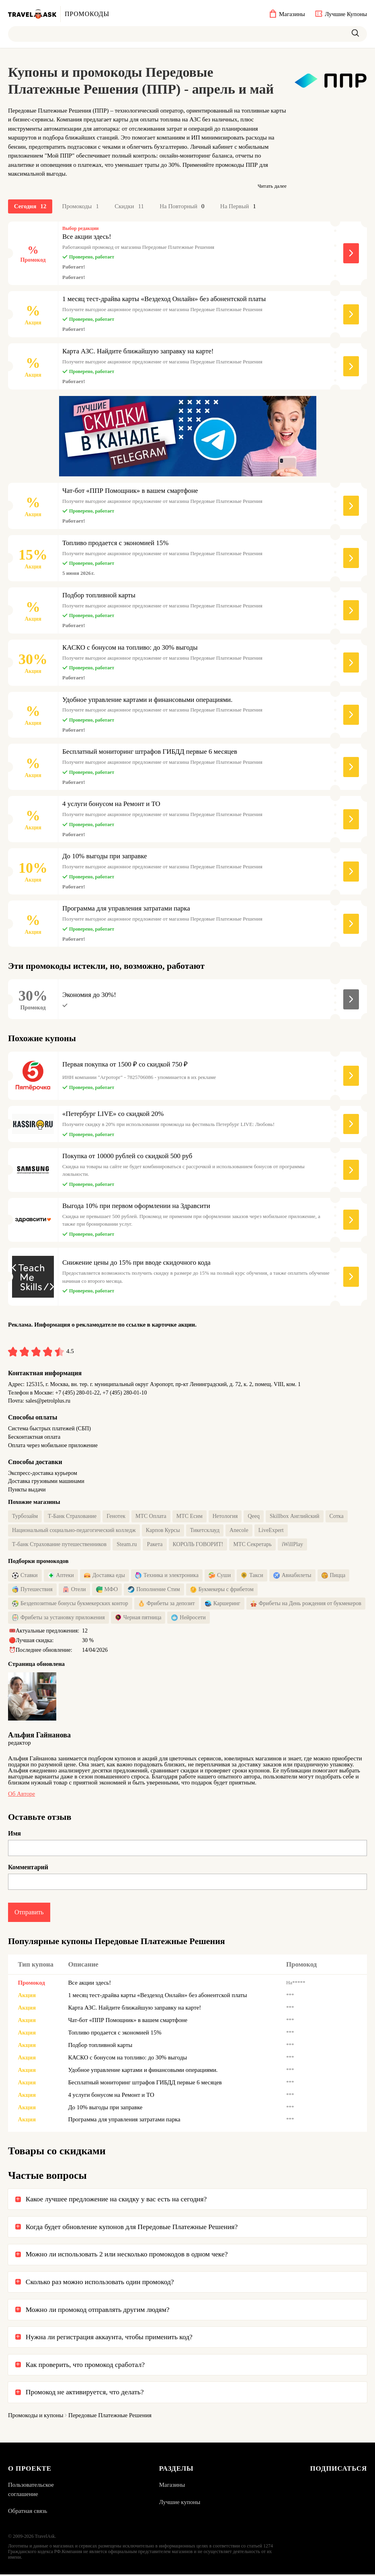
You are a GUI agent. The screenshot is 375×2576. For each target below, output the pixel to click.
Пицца (334, 1576)
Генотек (116, 1517)
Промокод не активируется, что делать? (85, 2394)
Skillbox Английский (295, 1517)
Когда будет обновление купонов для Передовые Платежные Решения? (132, 2228)
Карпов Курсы (163, 1531)
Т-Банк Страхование (72, 1517)
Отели (74, 1590)
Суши (220, 1576)
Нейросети (188, 1619)
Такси (252, 1576)
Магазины (172, 2487)
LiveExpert (271, 1531)
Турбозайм (25, 1517)
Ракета (154, 1545)
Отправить (29, 1913)
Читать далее (272, 186)
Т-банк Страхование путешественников (59, 1545)
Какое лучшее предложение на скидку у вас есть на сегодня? (116, 2201)
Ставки (25, 1576)
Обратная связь (27, 2513)
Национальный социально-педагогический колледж (74, 1531)
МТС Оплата (150, 1517)
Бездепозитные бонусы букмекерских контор (70, 1605)
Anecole (239, 1531)
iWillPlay (292, 1545)
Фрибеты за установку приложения (58, 1619)
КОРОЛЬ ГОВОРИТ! (198, 1545)
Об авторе (21, 1795)
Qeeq (254, 1517)
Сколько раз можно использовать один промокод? (100, 2283)
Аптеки (61, 1576)
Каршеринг (222, 1605)
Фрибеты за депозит (166, 1605)
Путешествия (32, 1590)
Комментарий (28, 1868)
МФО (107, 1590)
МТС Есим (189, 1517)
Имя (14, 1835)
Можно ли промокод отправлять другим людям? (98, 2311)
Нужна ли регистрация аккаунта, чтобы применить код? (109, 2338)
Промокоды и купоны (36, 2417)
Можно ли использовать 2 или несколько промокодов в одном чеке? (127, 2256)
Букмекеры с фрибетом (222, 1590)
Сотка (337, 1517)
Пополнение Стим (154, 1590)
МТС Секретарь (252, 1545)
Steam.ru (127, 1545)
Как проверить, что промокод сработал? (85, 2366)
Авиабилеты (292, 1576)
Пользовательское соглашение (31, 2491)
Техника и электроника (167, 1576)
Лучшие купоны (179, 2503)
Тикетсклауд (204, 1531)
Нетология (225, 1517)
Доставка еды (104, 1576)
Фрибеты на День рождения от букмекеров (305, 1605)
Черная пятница (138, 1619)
